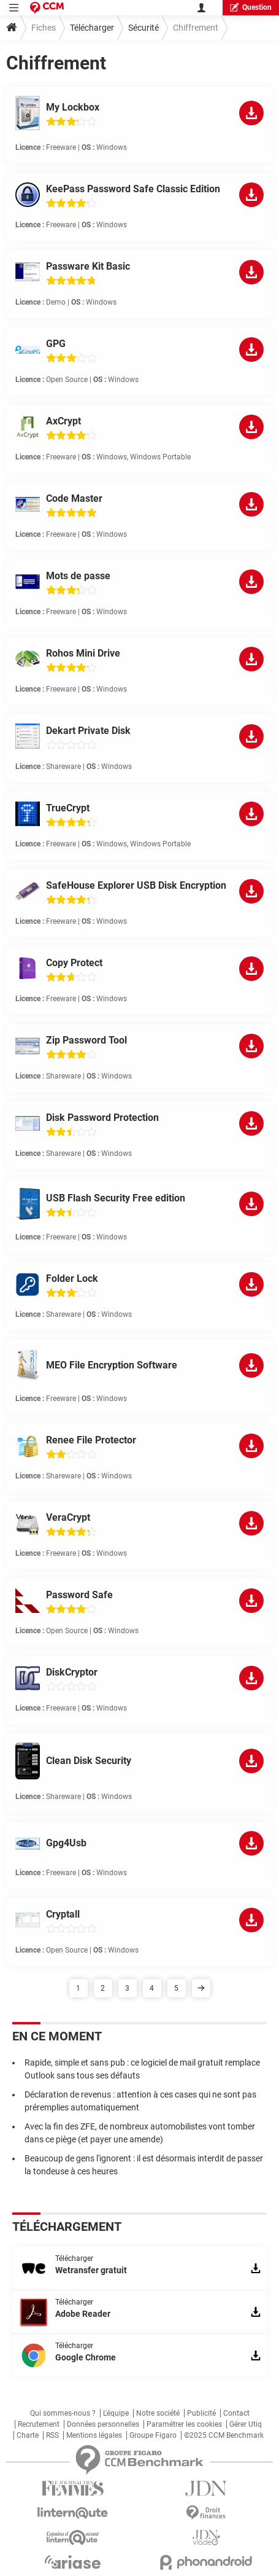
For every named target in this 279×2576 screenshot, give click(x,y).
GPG (56, 343)
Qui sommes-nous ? (63, 2413)
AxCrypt (63, 421)
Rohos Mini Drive (83, 653)
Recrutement (38, 2424)
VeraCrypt (68, 1517)
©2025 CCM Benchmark (224, 2435)
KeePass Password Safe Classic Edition (133, 189)
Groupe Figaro (153, 2435)
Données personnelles (103, 2424)
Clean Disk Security (88, 1760)
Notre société (158, 2413)
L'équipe (116, 2413)
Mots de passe (78, 576)
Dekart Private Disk (88, 730)
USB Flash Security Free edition (115, 1198)
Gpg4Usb (66, 1843)
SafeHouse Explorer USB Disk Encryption (136, 885)
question (251, 7)
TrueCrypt (68, 808)
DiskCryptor (71, 1672)
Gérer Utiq (245, 2424)
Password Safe (79, 1595)
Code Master (74, 498)
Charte (28, 2435)
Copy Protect (74, 963)
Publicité (201, 2413)
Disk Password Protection (102, 1117)
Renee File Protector (91, 1440)
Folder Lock (72, 1278)
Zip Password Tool (86, 1040)
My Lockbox (72, 107)
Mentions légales (94, 2435)
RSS (52, 2435)
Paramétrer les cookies (184, 2424)
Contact (236, 2413)
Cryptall (63, 1914)
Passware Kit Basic (88, 266)
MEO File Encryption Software (111, 1365)
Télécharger (92, 28)
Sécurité (143, 28)
